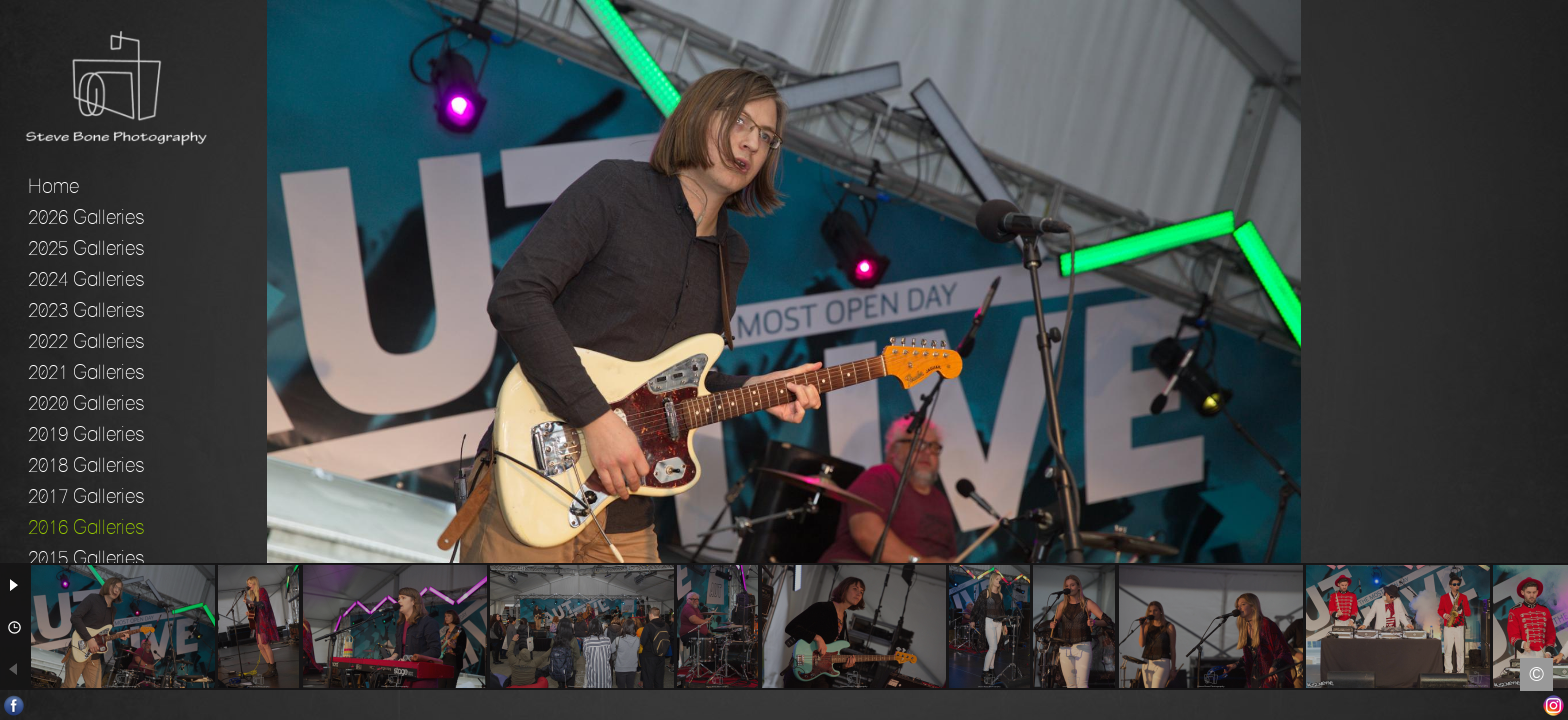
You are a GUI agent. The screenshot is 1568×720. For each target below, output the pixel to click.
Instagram (1553, 705)
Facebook (14, 705)
